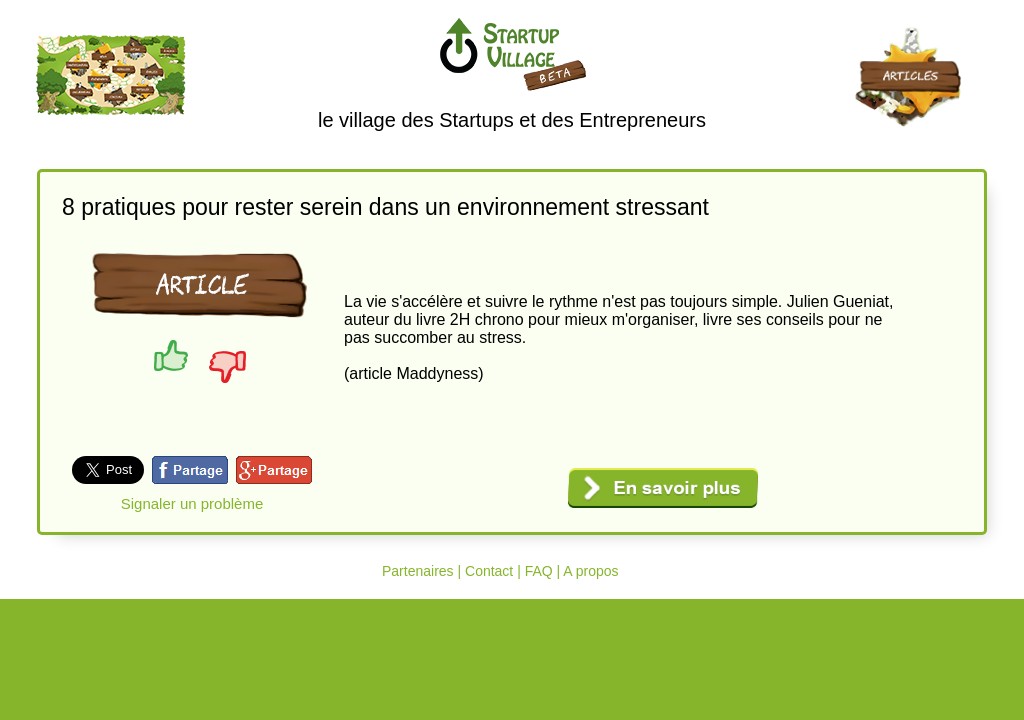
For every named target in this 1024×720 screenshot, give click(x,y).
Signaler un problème (192, 503)
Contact (489, 571)
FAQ (539, 571)
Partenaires (418, 571)
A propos (590, 571)
